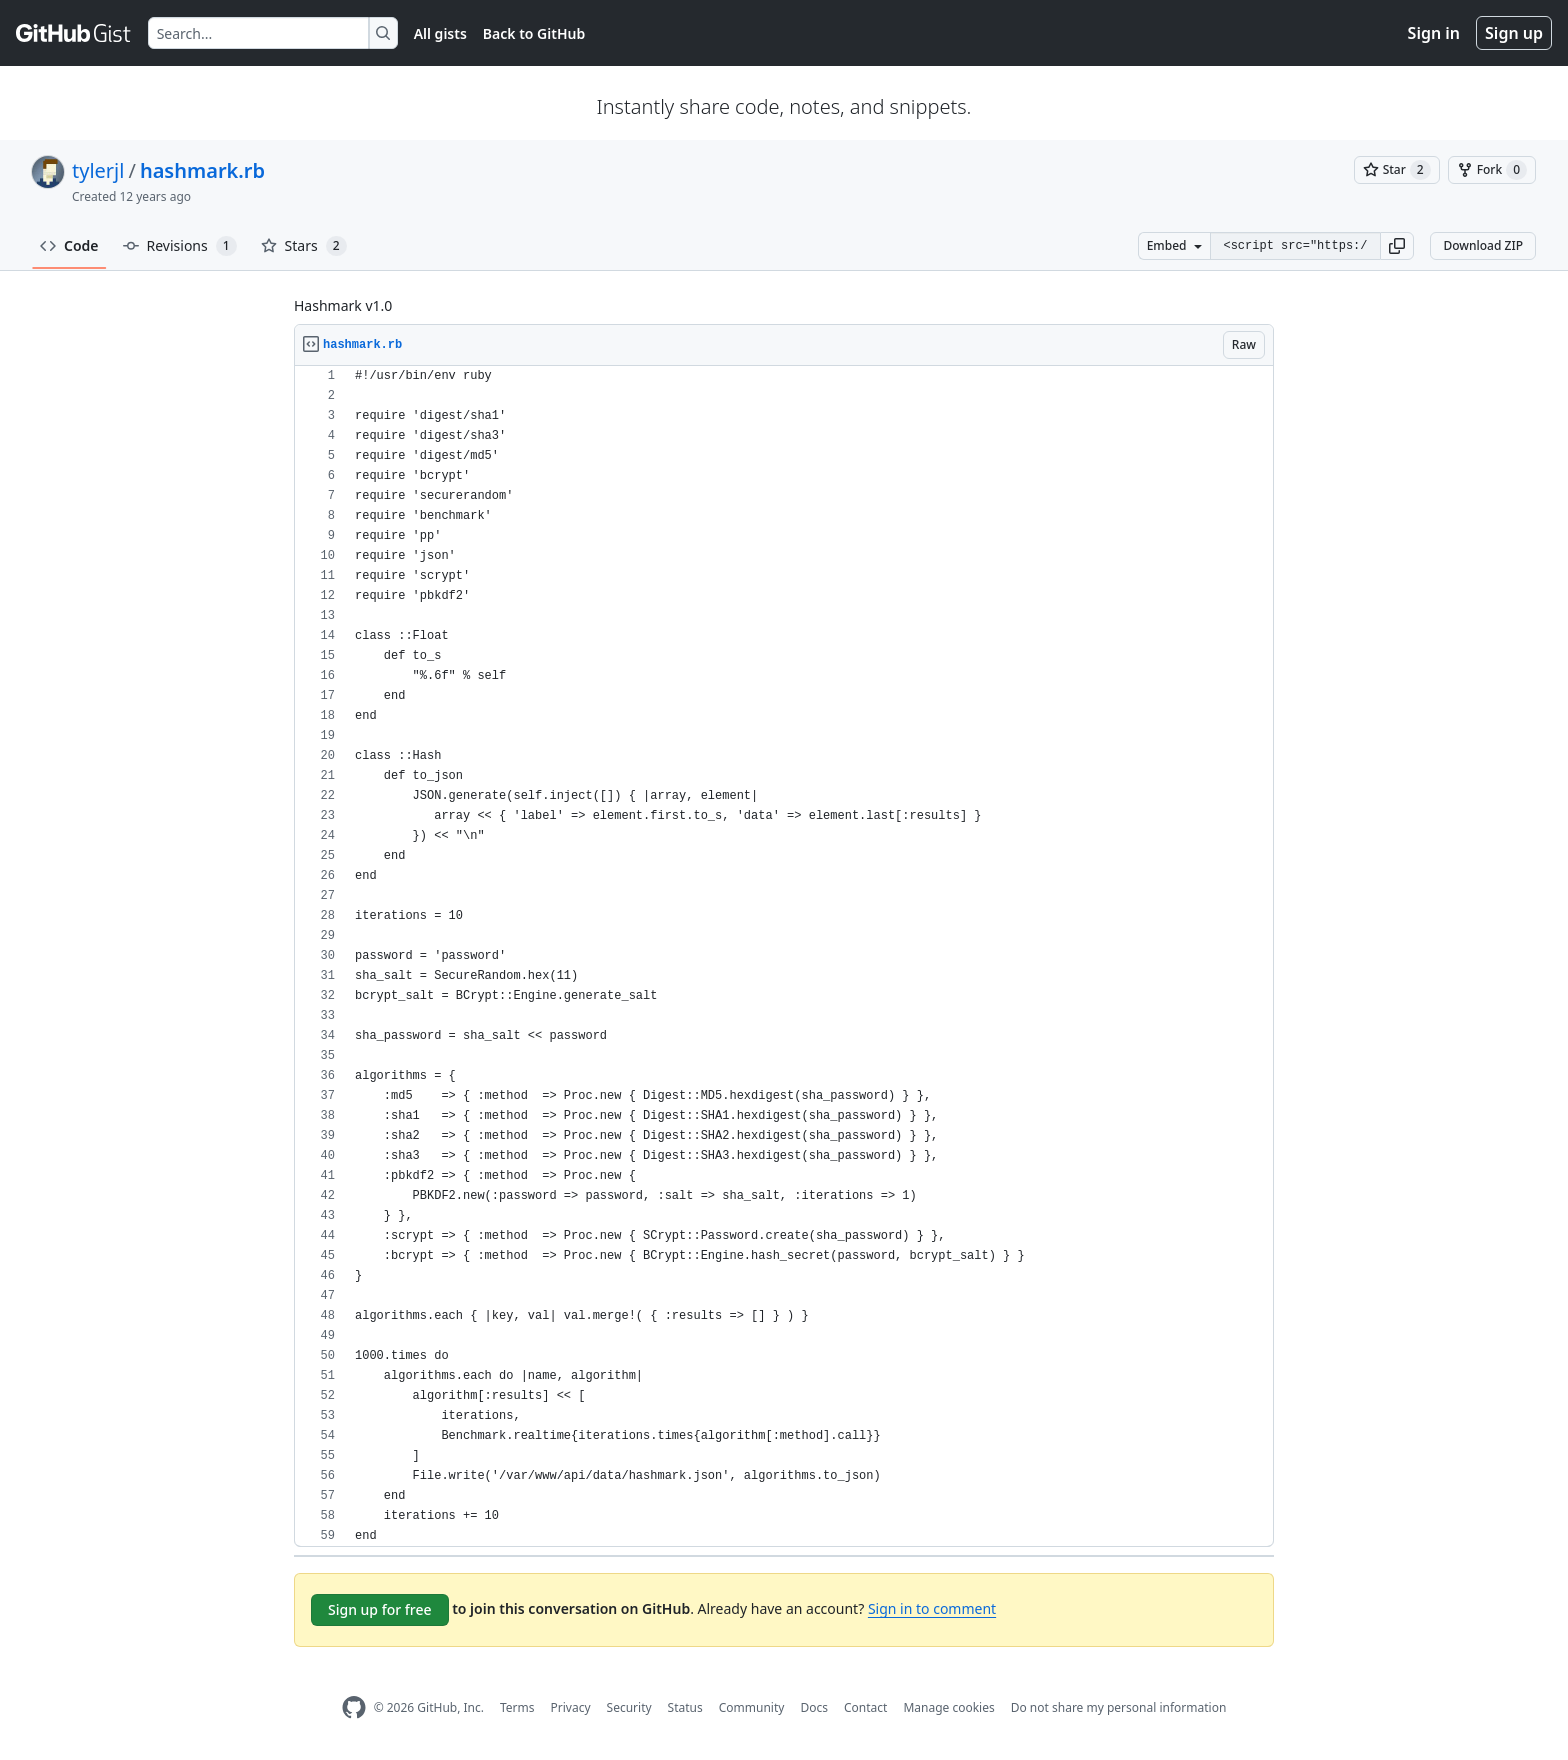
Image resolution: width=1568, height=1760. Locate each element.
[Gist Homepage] (74, 33)
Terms (517, 1707)
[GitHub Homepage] (354, 1707)
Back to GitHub (534, 33)
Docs (814, 1707)
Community (752, 1707)
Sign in (1434, 33)
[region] (784, 956)
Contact (865, 1707)
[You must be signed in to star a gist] (1397, 170)
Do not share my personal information (1119, 1707)
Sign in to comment (932, 1608)
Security (629, 1707)
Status (685, 1707)
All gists (440, 33)
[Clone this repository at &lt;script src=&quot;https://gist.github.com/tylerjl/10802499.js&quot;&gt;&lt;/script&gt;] (1295, 246)
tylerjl (98, 170)
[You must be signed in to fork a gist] (1492, 170)
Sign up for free (380, 1609)
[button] (1397, 246)
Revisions (180, 246)
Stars (304, 246)
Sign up (1514, 33)
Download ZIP (1483, 245)
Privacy (571, 1707)
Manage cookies (948, 1707)
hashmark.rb (202, 170)
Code (69, 245)
